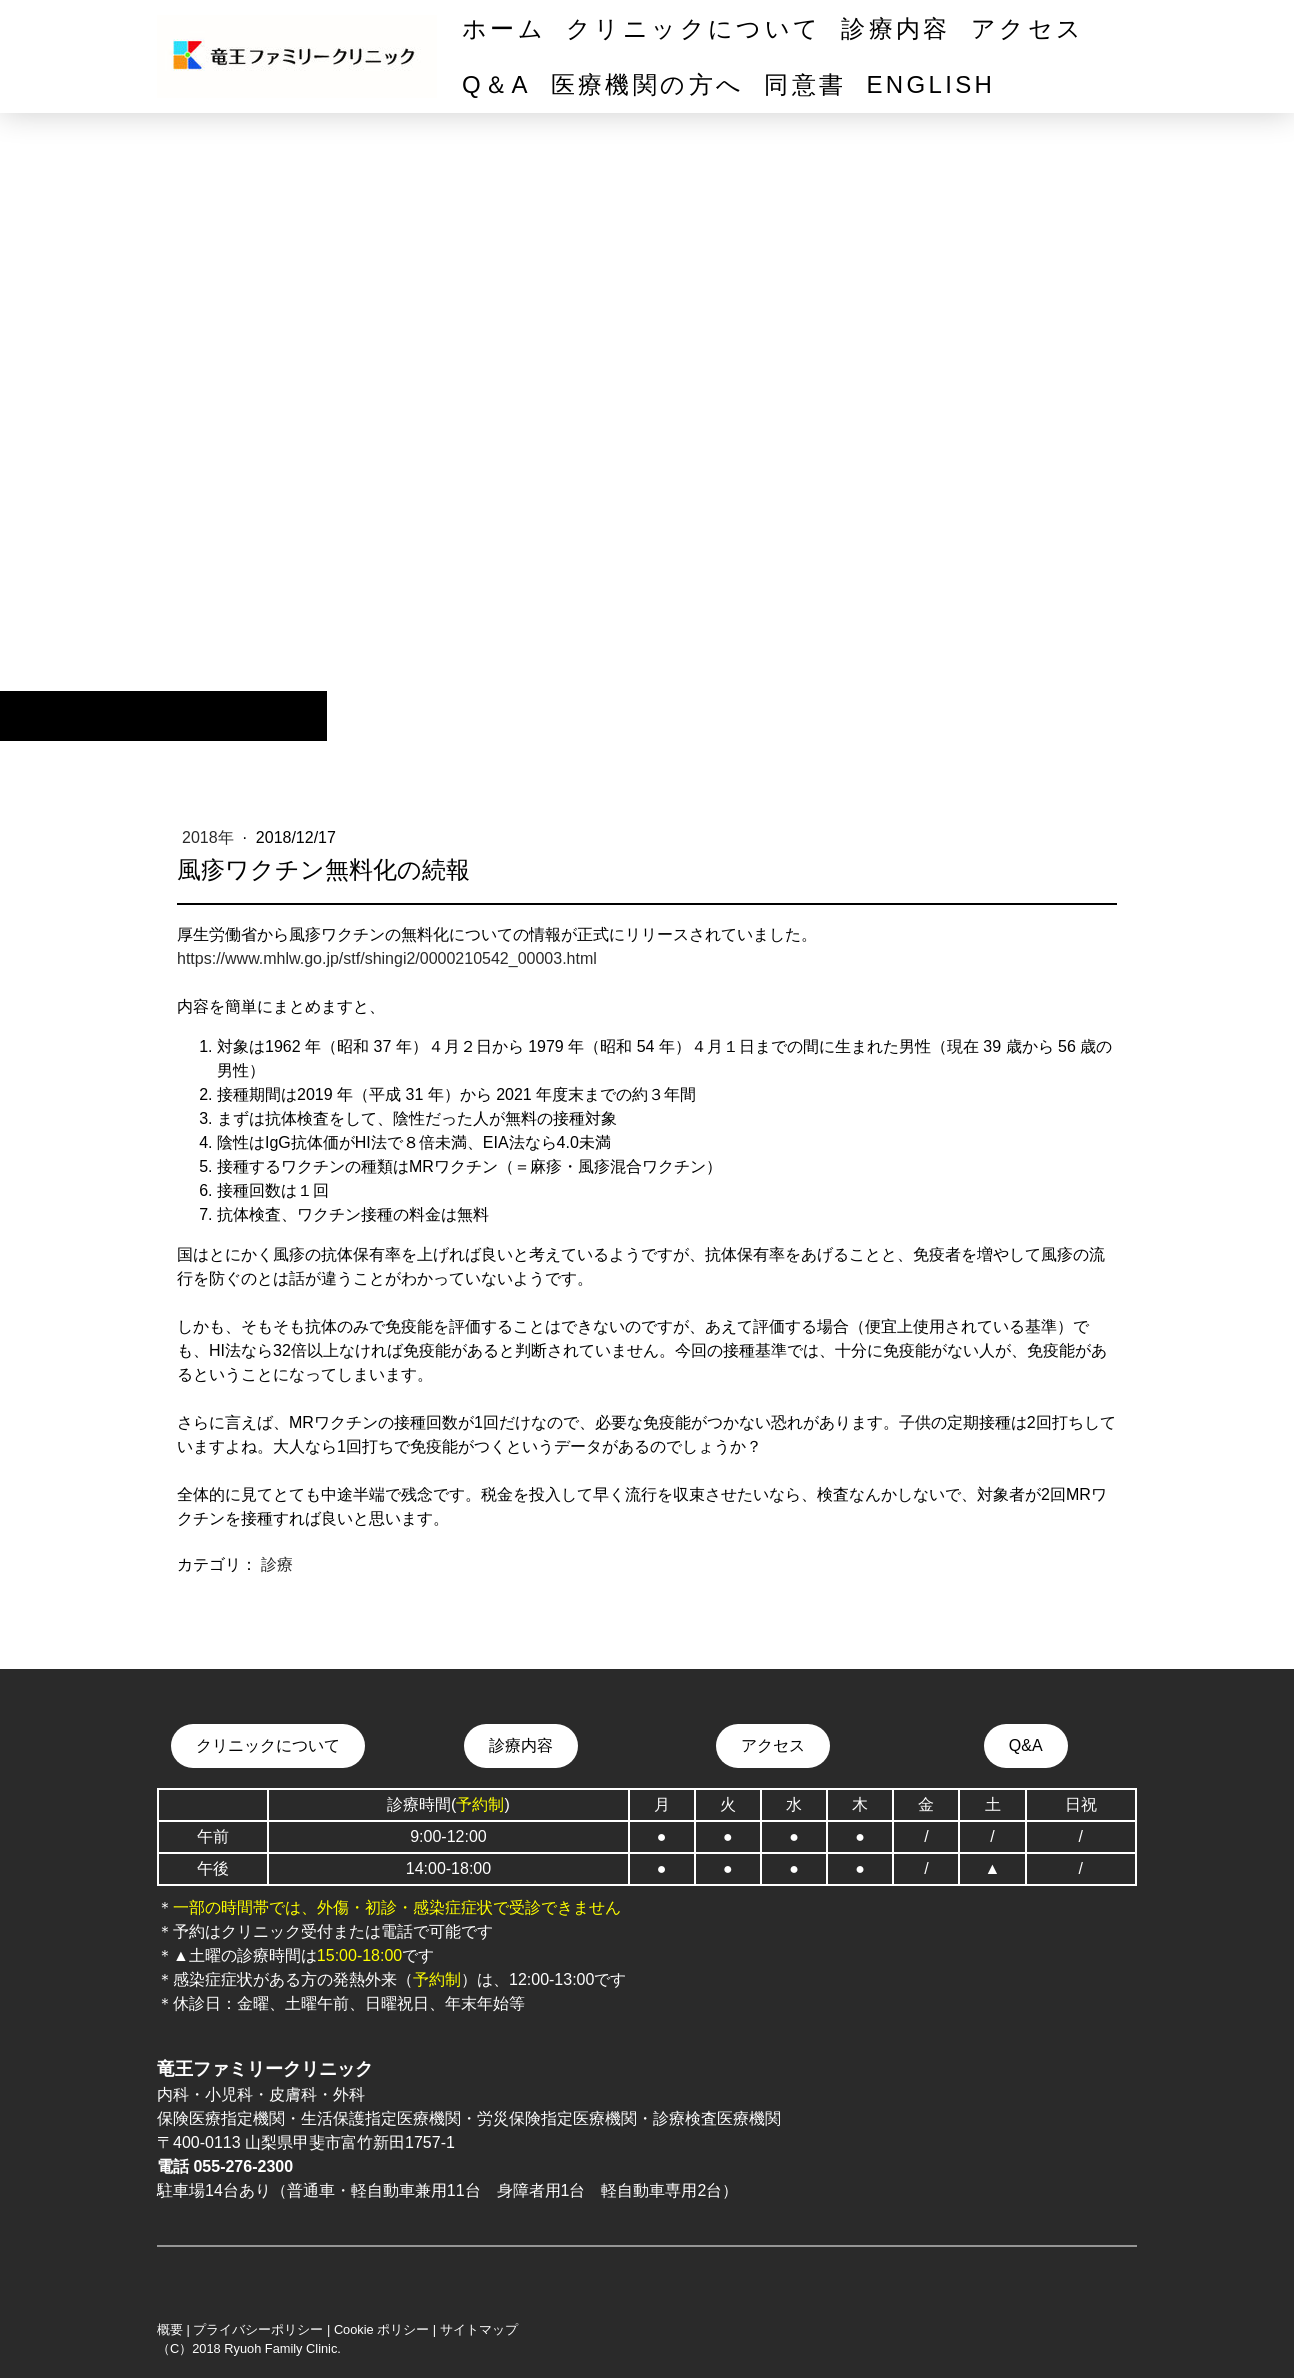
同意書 (805, 84)
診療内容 (895, 28)
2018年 (210, 837)
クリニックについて (693, 28)
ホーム (504, 28)
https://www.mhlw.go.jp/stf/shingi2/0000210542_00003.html (387, 958)
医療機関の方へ (648, 84)
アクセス (1027, 28)
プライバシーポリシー (258, 2329)
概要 (170, 2329)
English (930, 84)
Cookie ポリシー (381, 2329)
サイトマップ (479, 2329)
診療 (277, 1564)
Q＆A (496, 84)
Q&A (1026, 1745)
